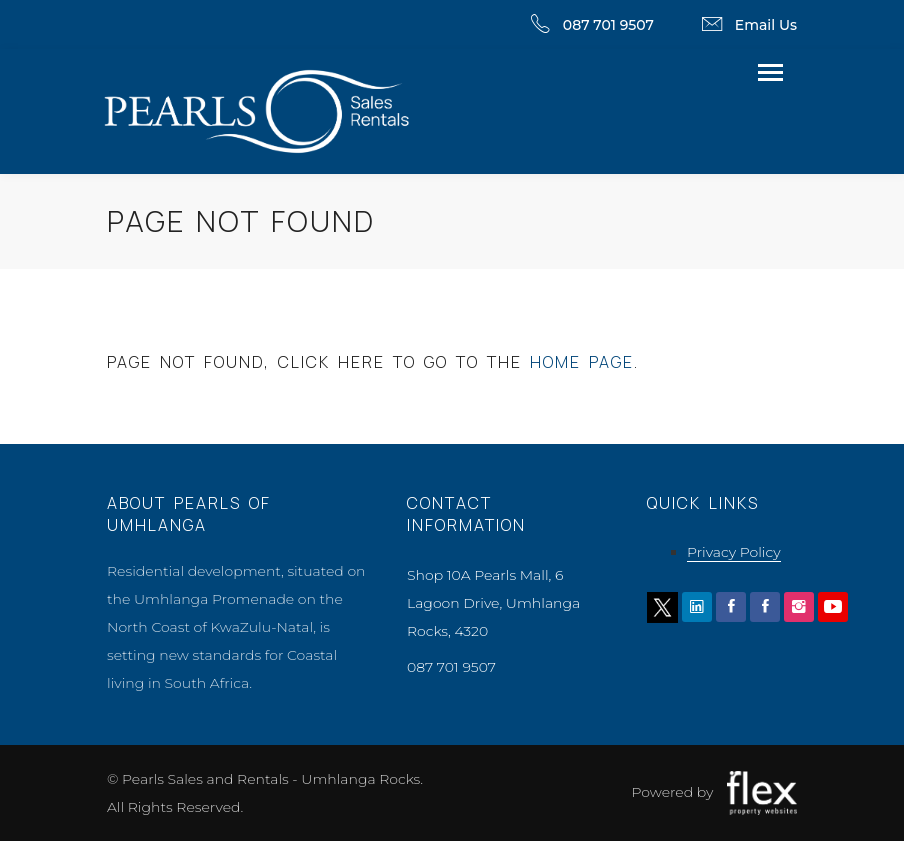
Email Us (766, 25)
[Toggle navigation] (770, 74)
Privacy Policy (734, 552)
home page (582, 362)
